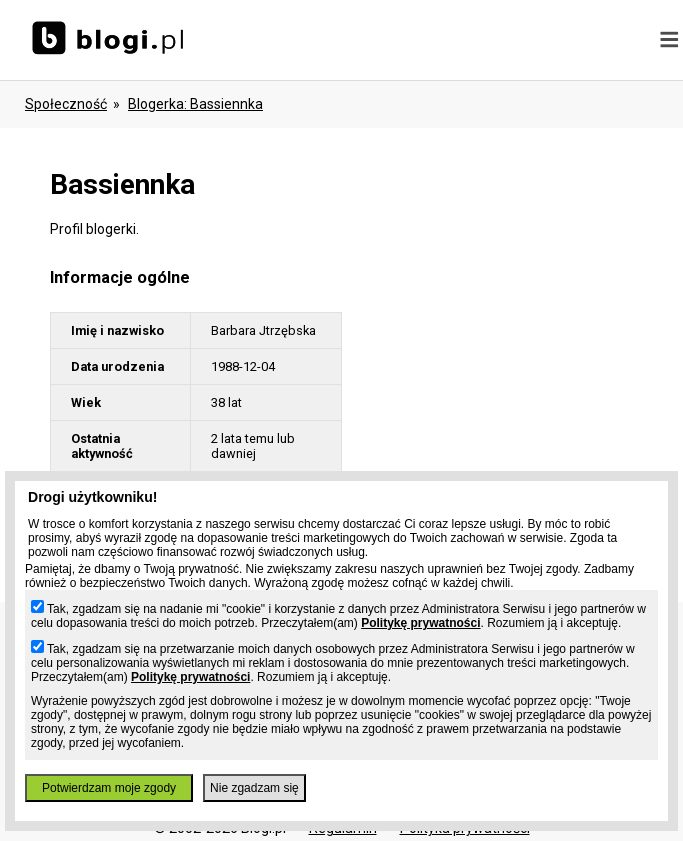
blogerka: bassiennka (195, 104)
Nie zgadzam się (254, 788)
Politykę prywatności (420, 623)
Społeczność (66, 104)
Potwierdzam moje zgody (109, 788)
